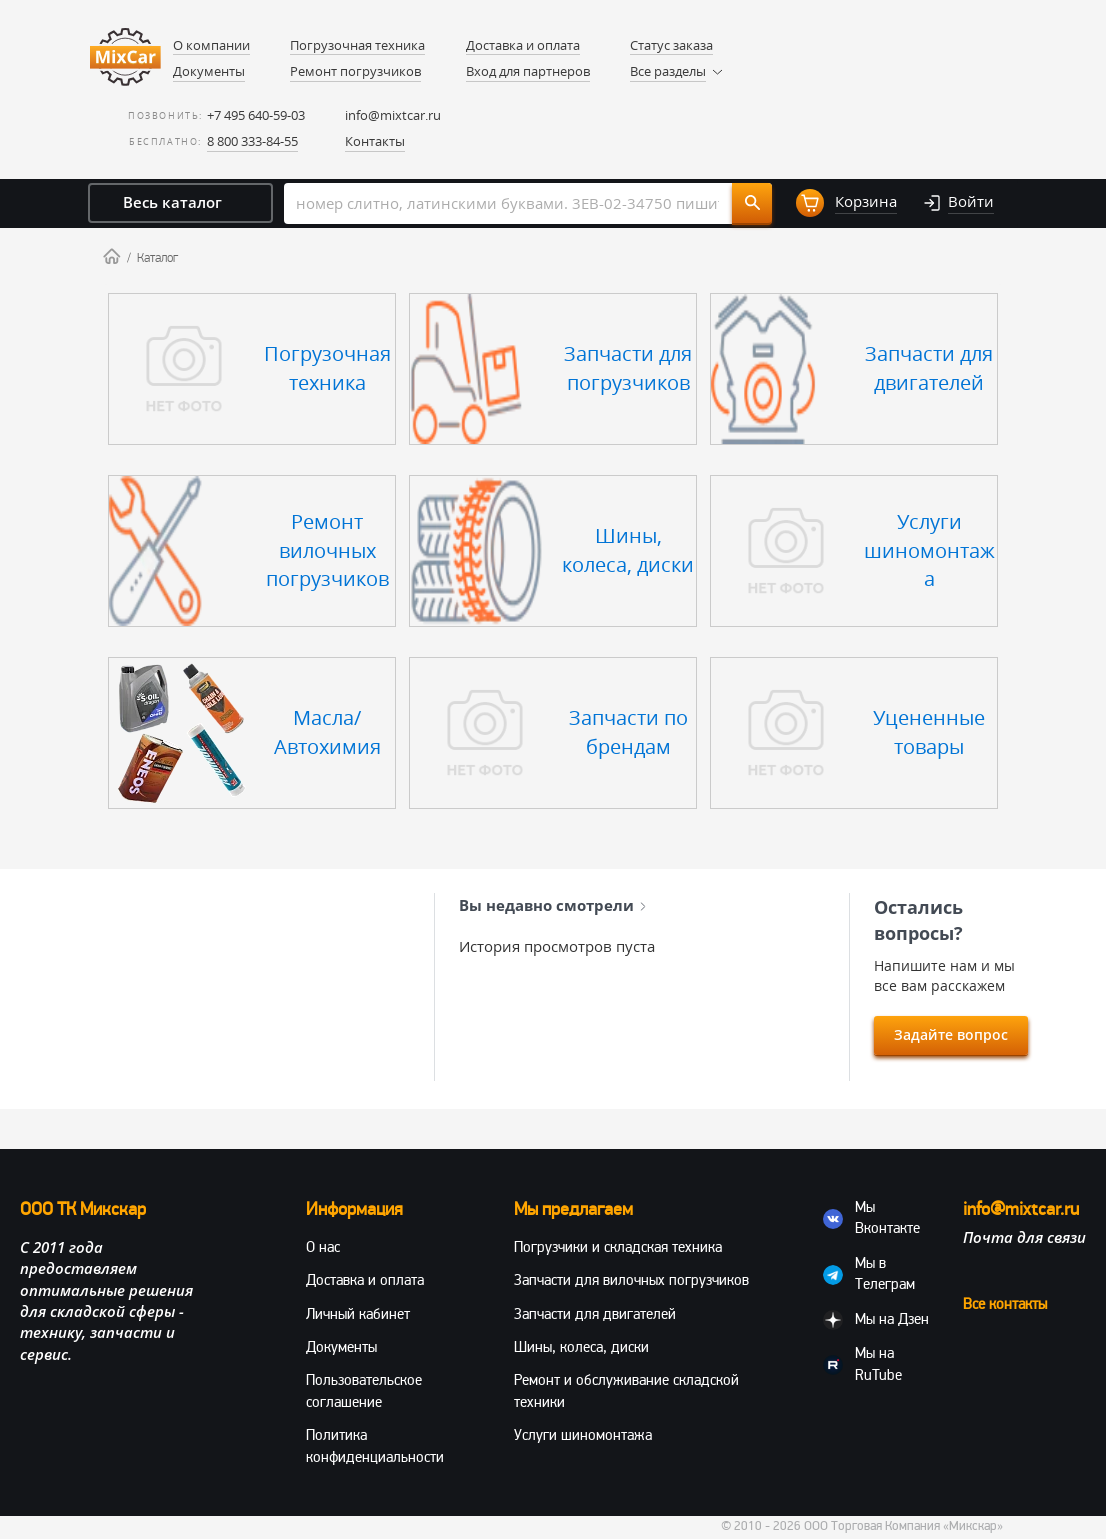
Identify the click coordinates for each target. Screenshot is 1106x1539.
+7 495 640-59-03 (256, 115)
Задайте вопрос (951, 1034)
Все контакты (1005, 1304)
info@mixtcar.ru (393, 115)
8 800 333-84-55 (252, 141)
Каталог (157, 258)
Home (112, 256)
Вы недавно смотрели (552, 905)
